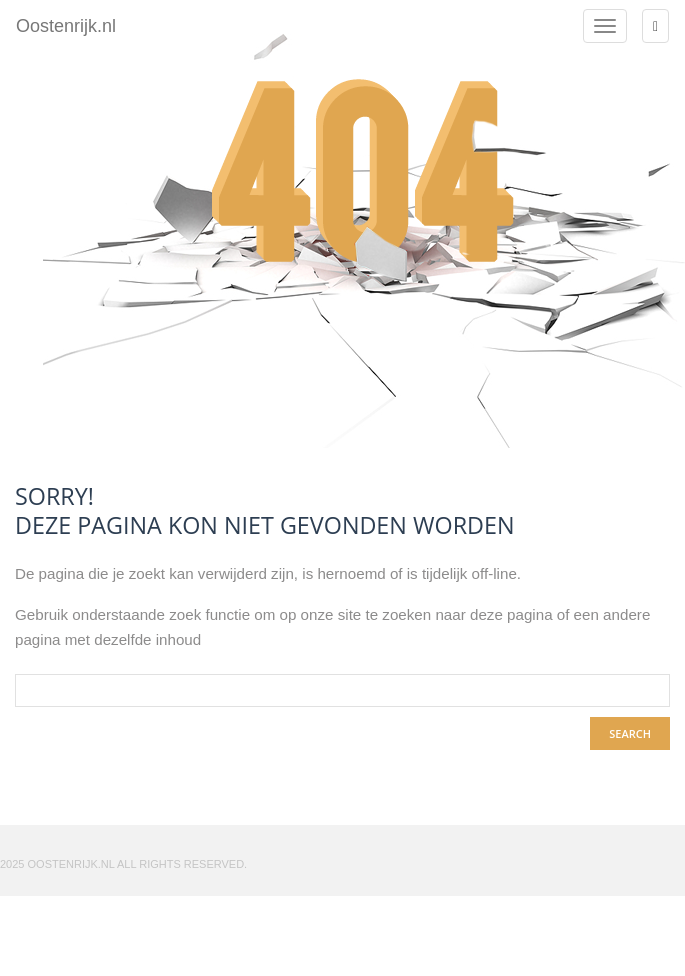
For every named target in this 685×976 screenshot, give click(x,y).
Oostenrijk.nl (66, 23)
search (630, 733)
